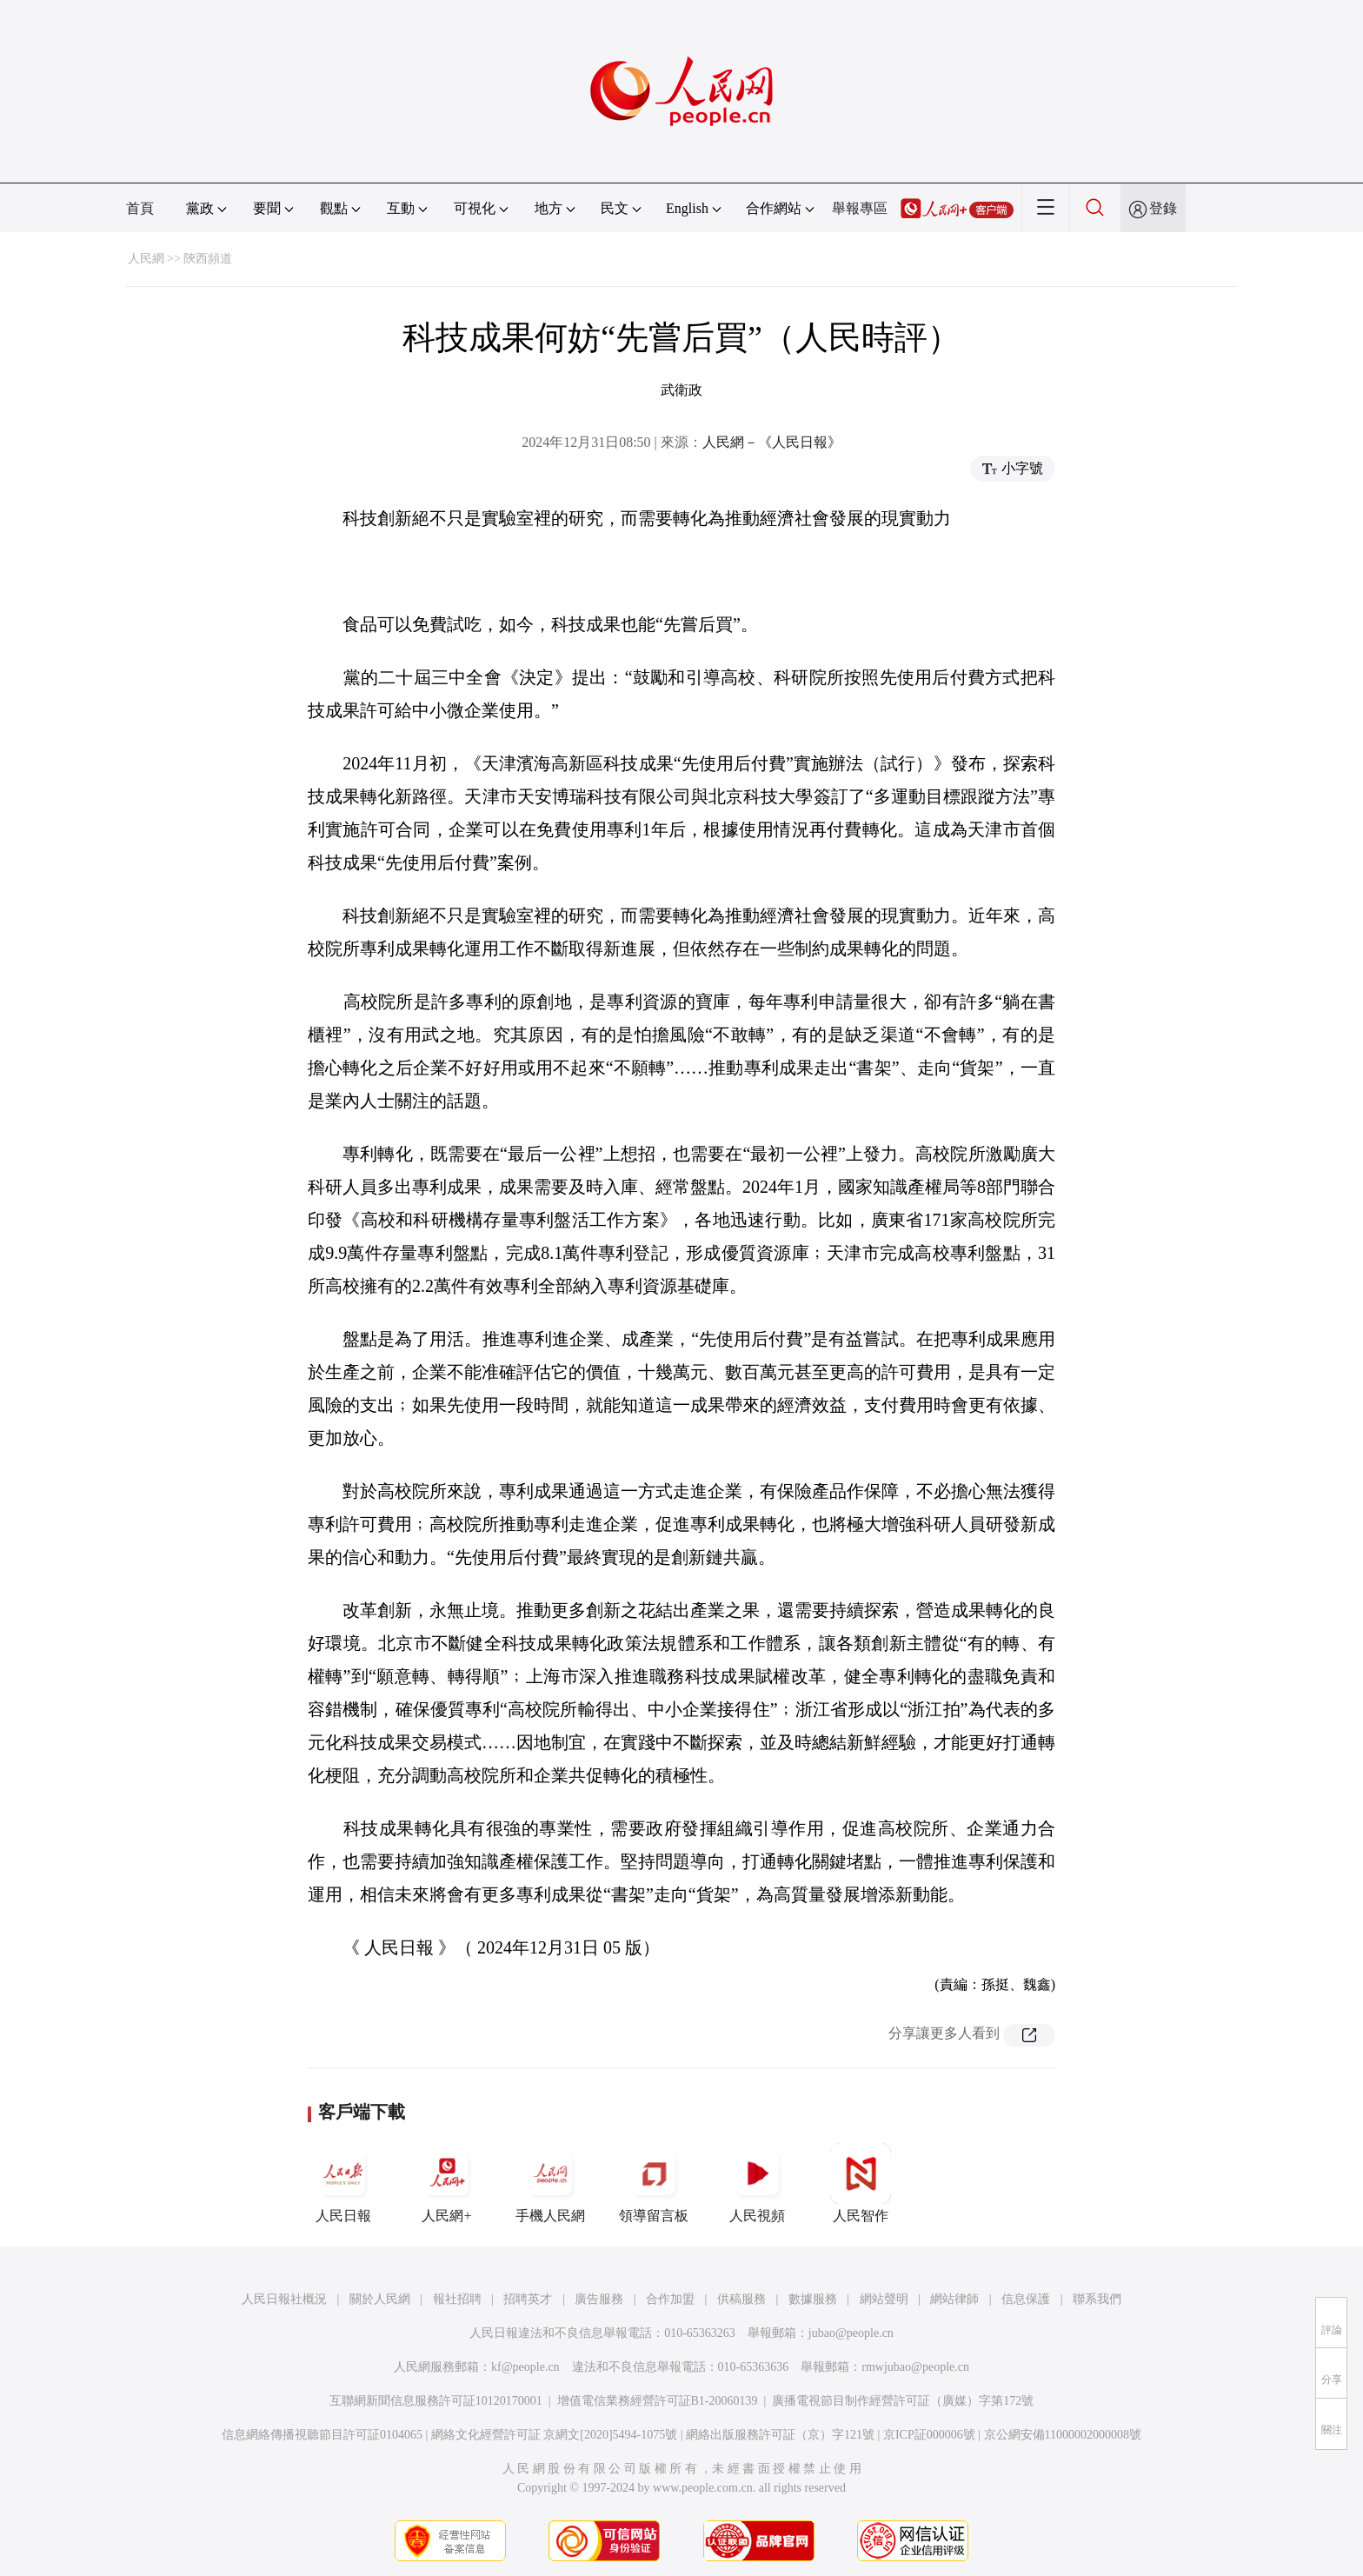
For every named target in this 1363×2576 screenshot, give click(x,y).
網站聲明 (884, 2299)
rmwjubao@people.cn (915, 2366)
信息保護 (1025, 2299)
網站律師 (954, 2299)
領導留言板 (653, 2183)
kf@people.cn (525, 2366)
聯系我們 (1097, 2299)
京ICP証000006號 (929, 2434)
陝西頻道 (207, 258)
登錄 (1163, 208)
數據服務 (812, 2299)
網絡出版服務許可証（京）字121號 (780, 2434)
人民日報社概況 (284, 2299)
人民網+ (446, 2183)
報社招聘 (457, 2299)
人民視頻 (757, 2183)
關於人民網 (379, 2299)
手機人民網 (550, 2183)
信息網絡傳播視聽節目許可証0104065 (322, 2434)
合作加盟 (670, 2299)
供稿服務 (741, 2299)
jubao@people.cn (851, 2333)
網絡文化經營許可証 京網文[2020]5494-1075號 (554, 2434)
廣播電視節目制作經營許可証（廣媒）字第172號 (903, 2400)
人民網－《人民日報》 (771, 442)
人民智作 (860, 2183)
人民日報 (343, 2183)
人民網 (146, 258)
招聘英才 (527, 2299)
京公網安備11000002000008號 (1062, 2434)
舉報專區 (860, 208)
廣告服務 (599, 2299)
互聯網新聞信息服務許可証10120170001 (435, 2400)
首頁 (140, 208)
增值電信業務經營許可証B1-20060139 (657, 2400)
